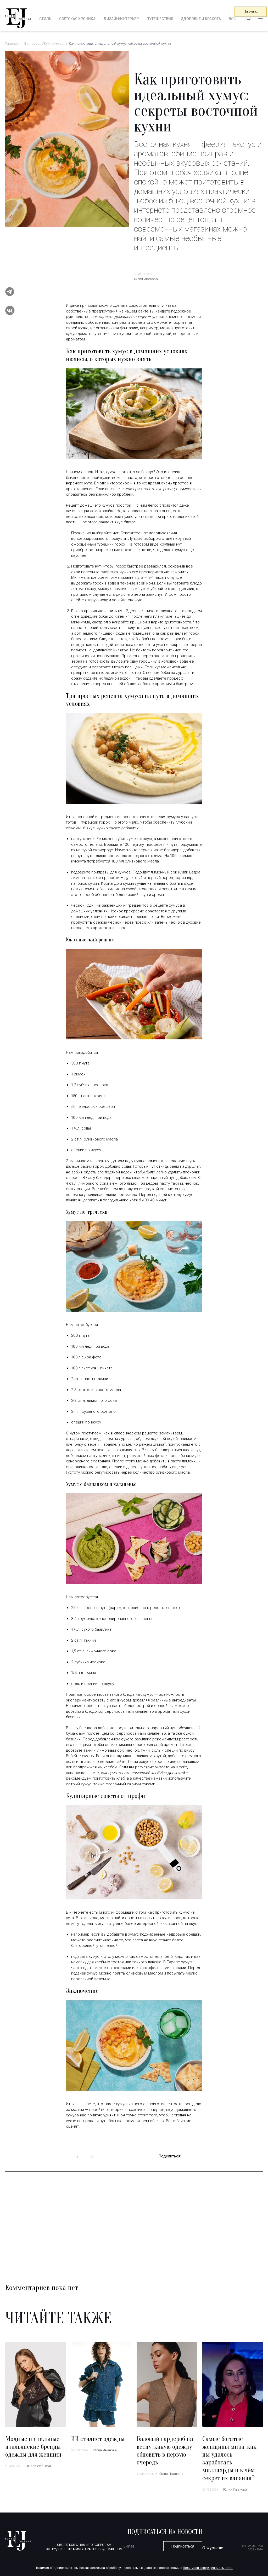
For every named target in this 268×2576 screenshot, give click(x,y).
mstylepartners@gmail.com (98, 2549)
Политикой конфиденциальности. (208, 2568)
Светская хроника (77, 19)
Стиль (45, 19)
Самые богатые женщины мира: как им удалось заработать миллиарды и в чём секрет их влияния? (229, 2458)
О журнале (212, 2547)
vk (199, 2157)
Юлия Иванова (146, 279)
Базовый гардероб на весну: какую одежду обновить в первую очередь (165, 2450)
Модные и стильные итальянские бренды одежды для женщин (33, 2446)
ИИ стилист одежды (98, 2439)
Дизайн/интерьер (121, 19)
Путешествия (160, 19)
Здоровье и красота (201, 19)
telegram (188, 2157)
